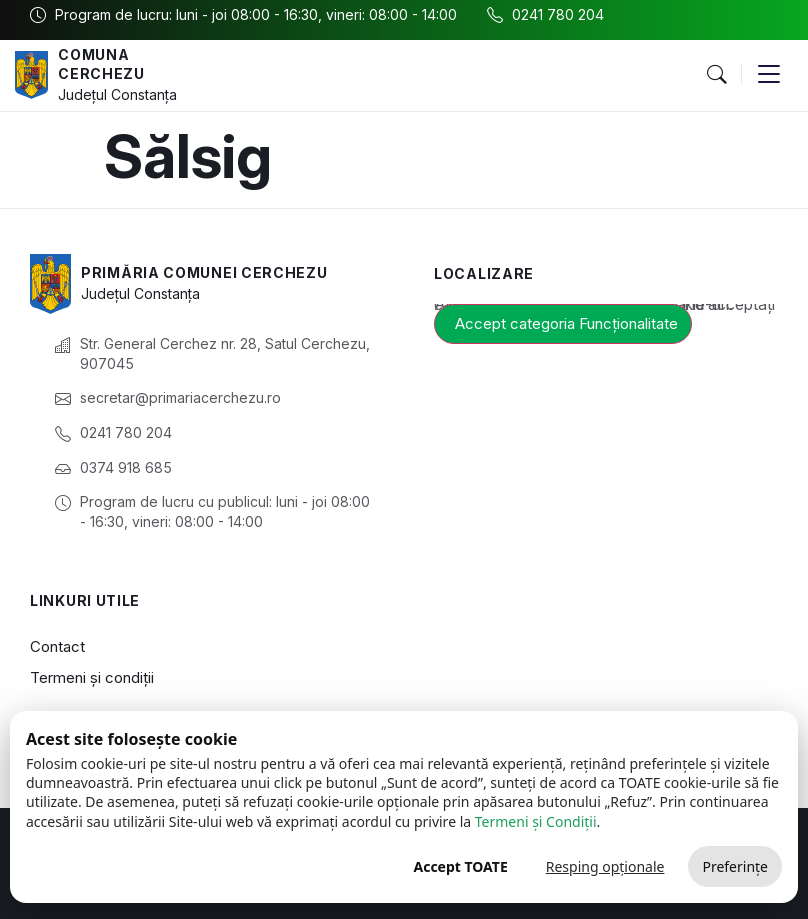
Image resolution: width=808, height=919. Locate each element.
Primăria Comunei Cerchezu (204, 272)
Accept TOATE (460, 866)
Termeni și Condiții (536, 821)
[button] (716, 75)
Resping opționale (605, 866)
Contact (57, 646)
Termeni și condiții (92, 677)
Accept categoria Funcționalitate (566, 323)
